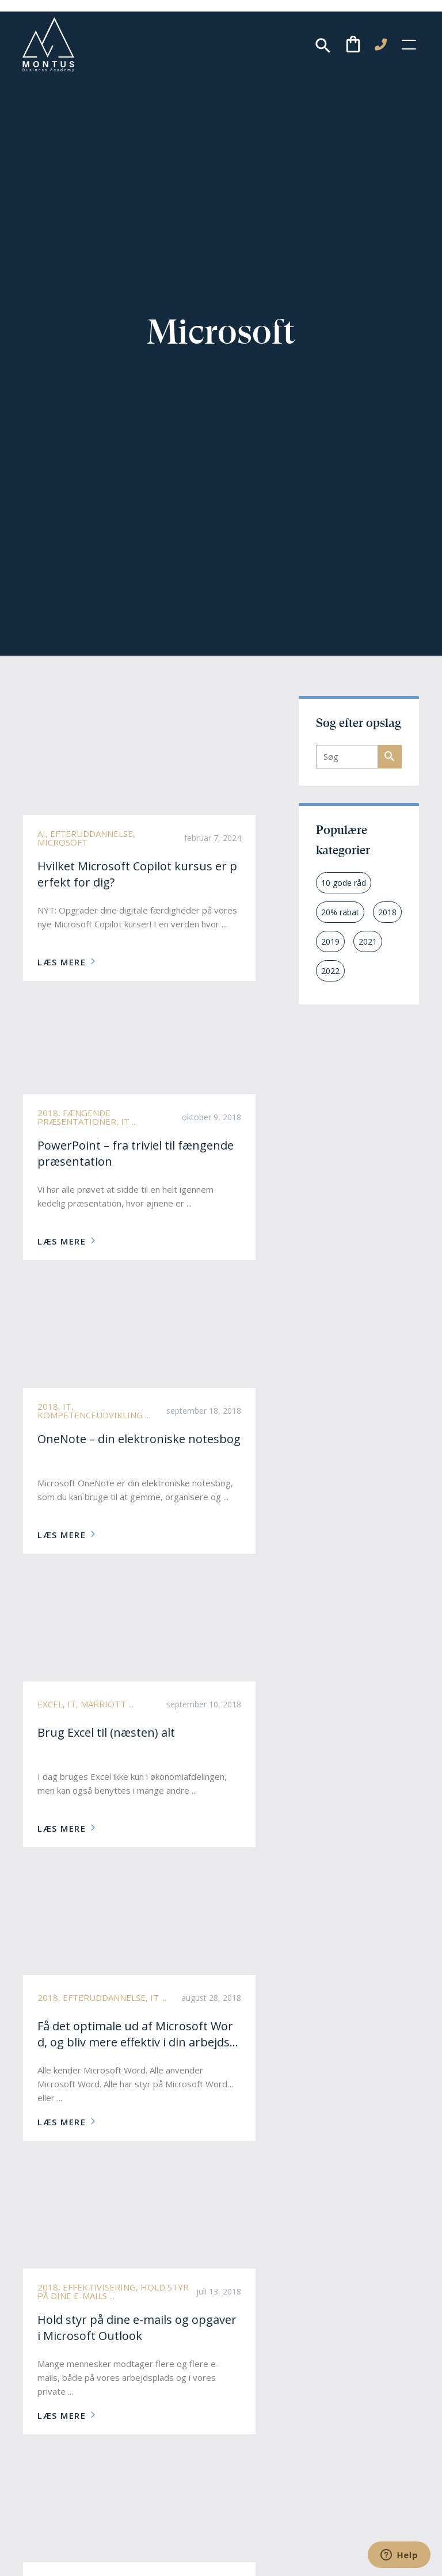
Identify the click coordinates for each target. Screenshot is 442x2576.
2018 (387, 912)
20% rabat (340, 912)
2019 (330, 941)
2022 (330, 970)
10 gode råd (343, 882)
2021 (368, 941)
